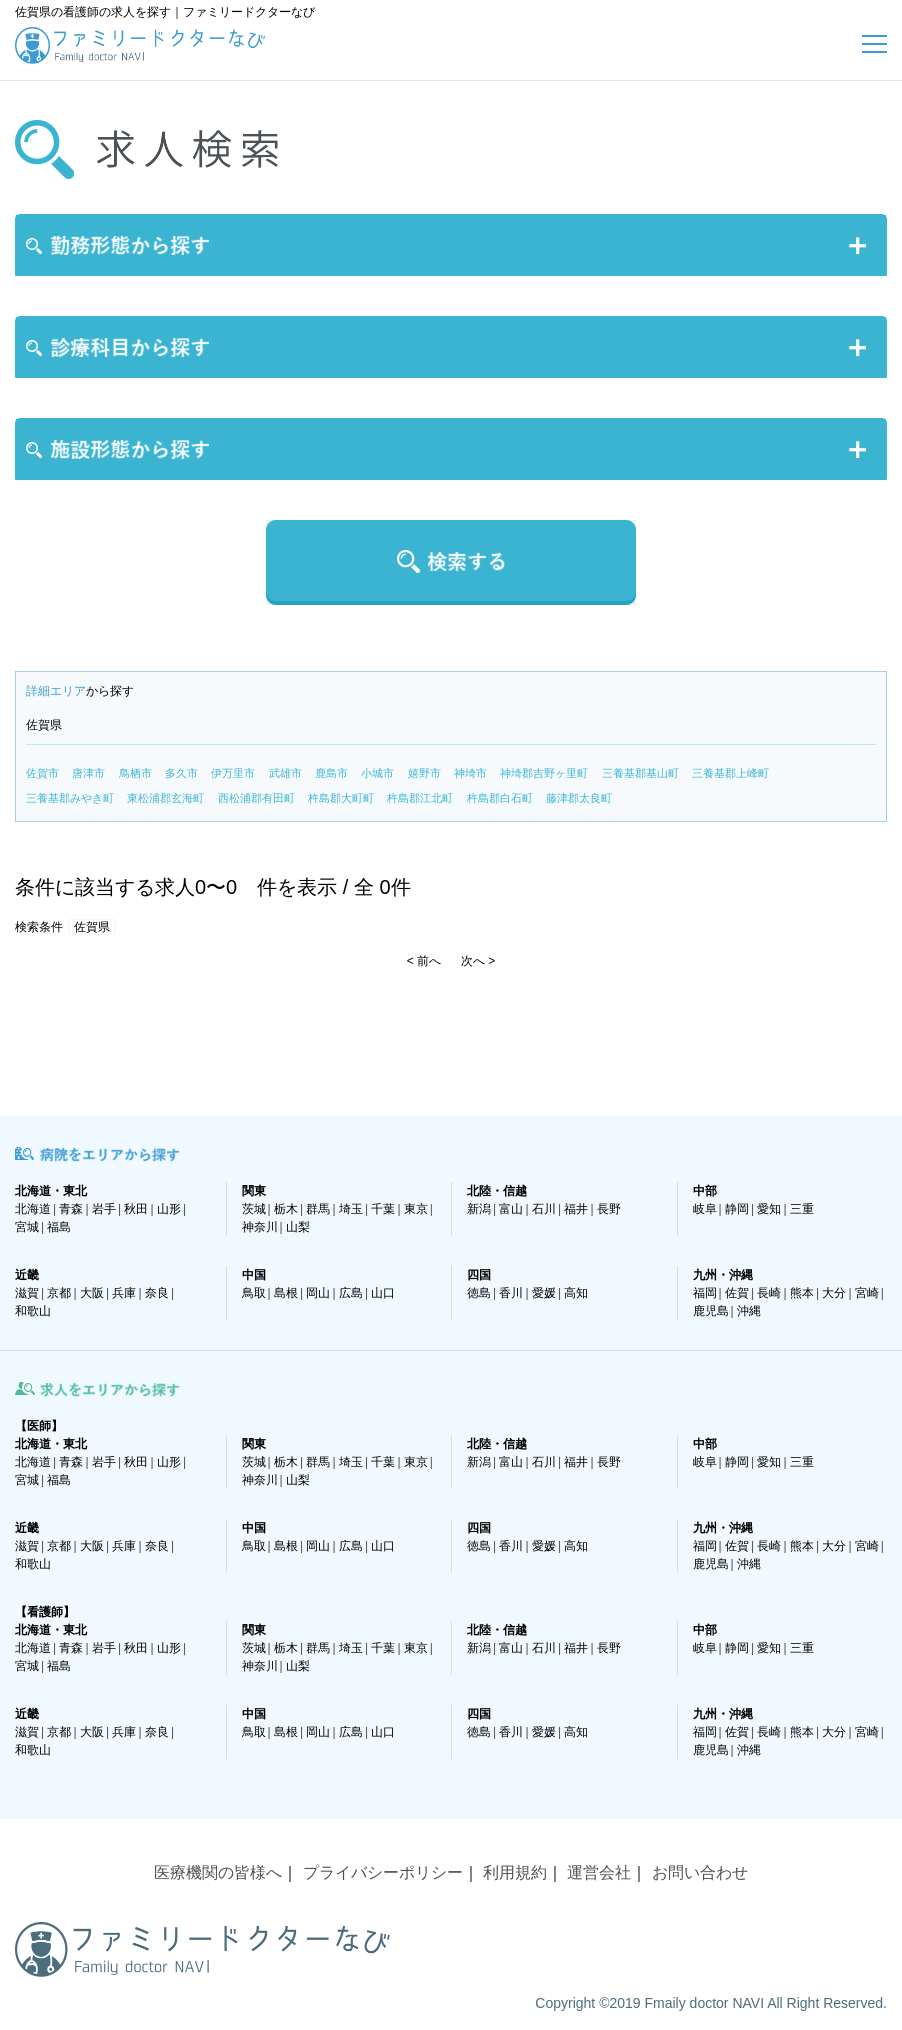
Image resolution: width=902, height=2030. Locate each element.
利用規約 (515, 1872)
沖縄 (749, 1311)
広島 (351, 1293)
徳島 (479, 1293)
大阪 (92, 1293)
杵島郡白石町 (500, 798)
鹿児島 (711, 1311)
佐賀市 (42, 773)
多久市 (181, 773)
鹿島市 (331, 773)
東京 (416, 1209)
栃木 (286, 1209)
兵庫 (124, 1293)
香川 (511, 1293)
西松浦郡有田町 (256, 798)
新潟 (479, 1209)
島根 (286, 1293)
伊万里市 (233, 773)
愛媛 (544, 1293)
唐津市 (88, 773)
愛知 (769, 1209)
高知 (576, 1293)
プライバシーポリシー (383, 1872)
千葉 (383, 1209)
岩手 (104, 1209)
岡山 (318, 1293)
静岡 (737, 1209)
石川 (544, 1209)
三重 (802, 1209)
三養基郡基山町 (640, 773)
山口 (383, 1293)
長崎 (769, 1293)
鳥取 (254, 1293)
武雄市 (285, 773)
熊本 (802, 1293)
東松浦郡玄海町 (165, 798)
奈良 (157, 1293)
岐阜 (705, 1209)
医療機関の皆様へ (218, 1872)
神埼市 (470, 773)
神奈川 (260, 1227)
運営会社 (599, 1872)
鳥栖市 (135, 773)
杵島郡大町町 (341, 798)
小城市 (377, 773)
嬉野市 (424, 773)
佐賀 (737, 1293)
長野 (609, 1209)
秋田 (136, 1209)
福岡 (705, 1293)
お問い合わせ (700, 1872)
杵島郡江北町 (420, 798)
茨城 (254, 1209)
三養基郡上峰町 (730, 773)
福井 (576, 1209)
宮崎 (867, 1293)
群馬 (318, 1209)
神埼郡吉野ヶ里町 (544, 773)
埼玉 (351, 1209)
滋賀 (27, 1293)
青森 (71, 1209)
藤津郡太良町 (579, 798)
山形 (169, 1209)
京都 (59, 1293)
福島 (59, 1227)
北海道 (33, 1209)
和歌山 (33, 1311)
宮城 (27, 1227)
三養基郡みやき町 (70, 798)
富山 (511, 1209)
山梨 (298, 1227)
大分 (834, 1293)
